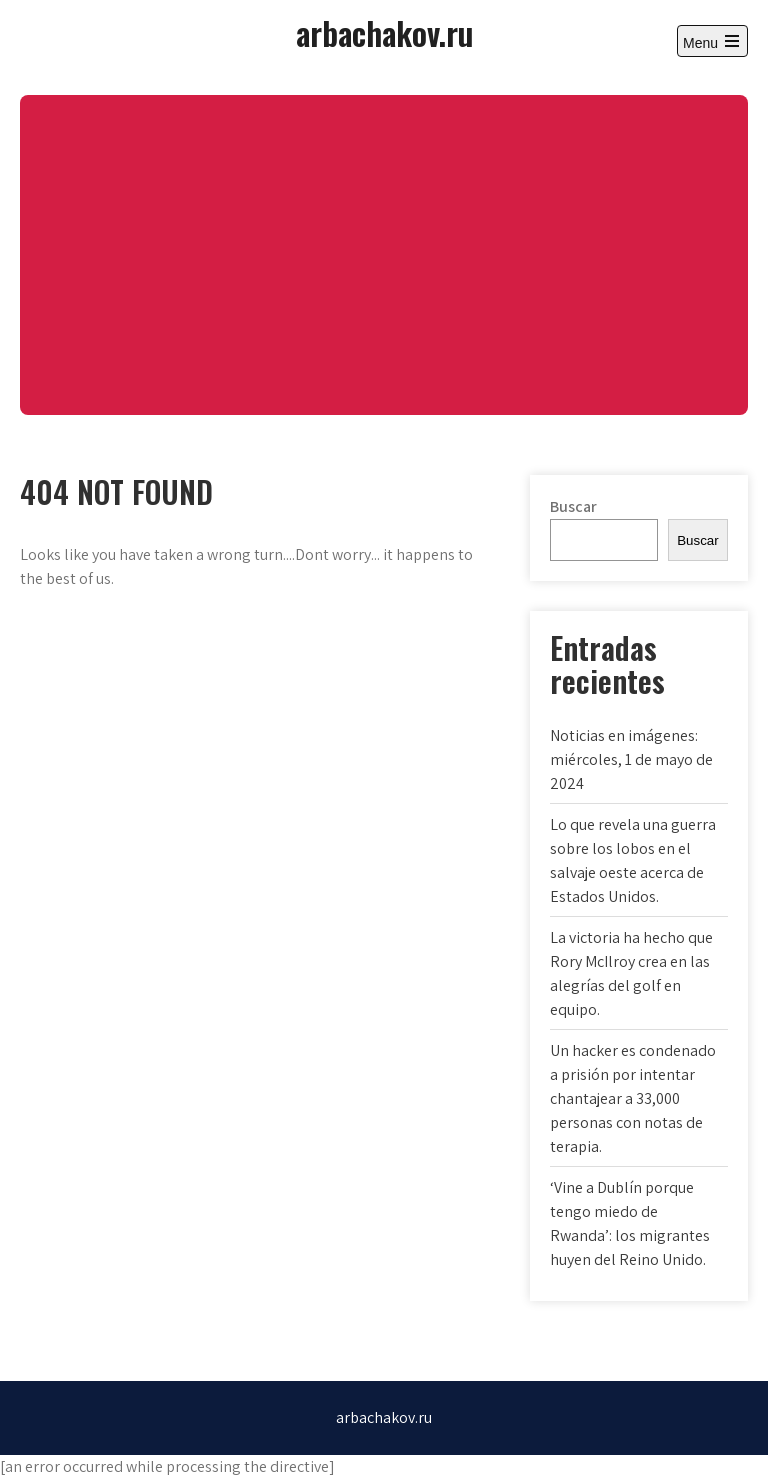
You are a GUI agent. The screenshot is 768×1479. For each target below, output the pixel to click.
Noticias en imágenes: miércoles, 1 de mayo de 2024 (631, 759)
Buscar (573, 506)
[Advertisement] (384, 255)
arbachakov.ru (384, 32)
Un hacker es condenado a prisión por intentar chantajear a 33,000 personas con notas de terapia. (633, 1098)
